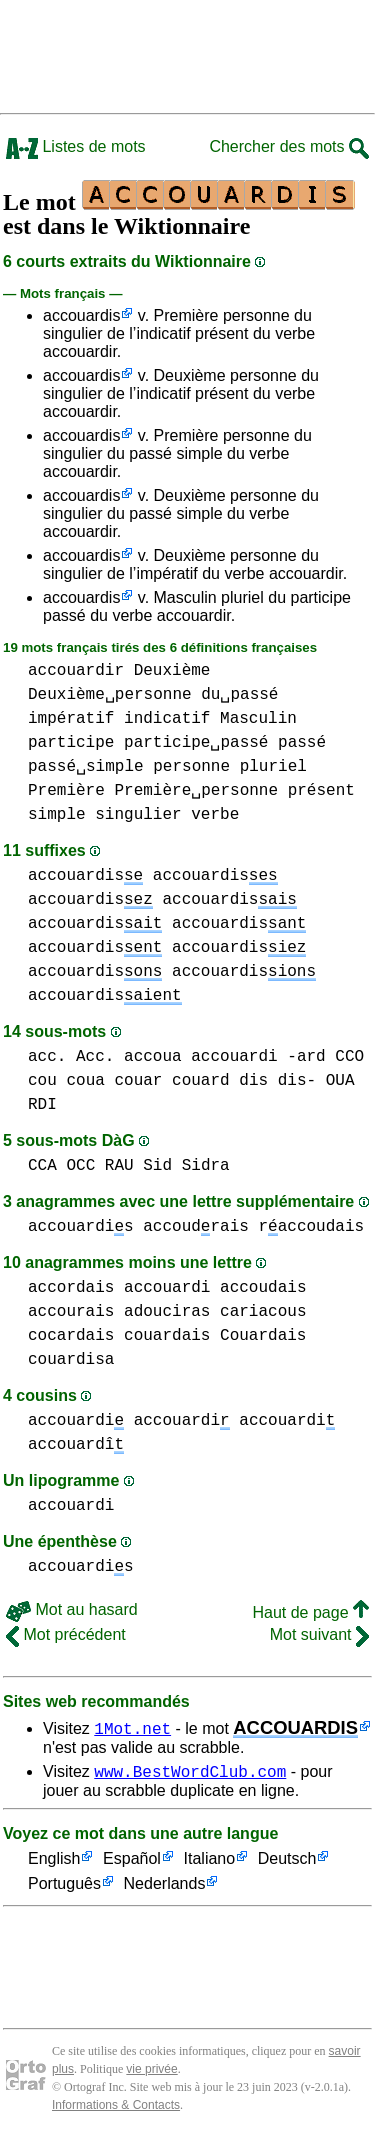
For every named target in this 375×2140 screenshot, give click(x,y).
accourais (71, 1312)
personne (191, 767)
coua (85, 1081)
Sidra (206, 1166)
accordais (71, 1288)
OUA (340, 1081)
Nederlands (165, 1887)
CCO (349, 1057)
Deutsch (287, 1862)
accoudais (263, 1288)
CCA (42, 1166)
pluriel (273, 767)
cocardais (71, 1336)
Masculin (258, 719)
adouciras (167, 1312)
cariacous (263, 1312)
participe (71, 743)
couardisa (71, 1360)
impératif (71, 719)
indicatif (167, 719)
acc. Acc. (71, 1057)
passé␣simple (86, 767)
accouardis (81, 315)
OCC (80, 1166)
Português (64, 1887)
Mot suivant (319, 1634)
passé (302, 743)
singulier (138, 815)
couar (138, 1081)
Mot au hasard (72, 1609)
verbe (215, 815)
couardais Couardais (215, 1336)
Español (132, 1862)
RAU (119, 1166)
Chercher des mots (289, 146)
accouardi (234, 1057)
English (54, 1862)
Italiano (210, 1862)
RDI (42, 1105)
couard (201, 1081)
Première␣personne (196, 791)
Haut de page (310, 1612)
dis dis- (277, 1081)
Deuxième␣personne (110, 695)
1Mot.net (132, 1728)
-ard (306, 1057)
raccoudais (311, 1227)
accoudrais (196, 1227)
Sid (157, 1166)
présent (321, 791)
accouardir (76, 671)
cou (42, 1081)
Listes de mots (76, 146)
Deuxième (172, 671)
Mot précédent (66, 1634)
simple (57, 815)
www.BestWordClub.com (190, 1774)
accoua (153, 1057)
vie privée (151, 2072)
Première (66, 791)
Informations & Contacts (116, 2108)
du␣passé (239, 695)
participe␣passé (196, 743)
